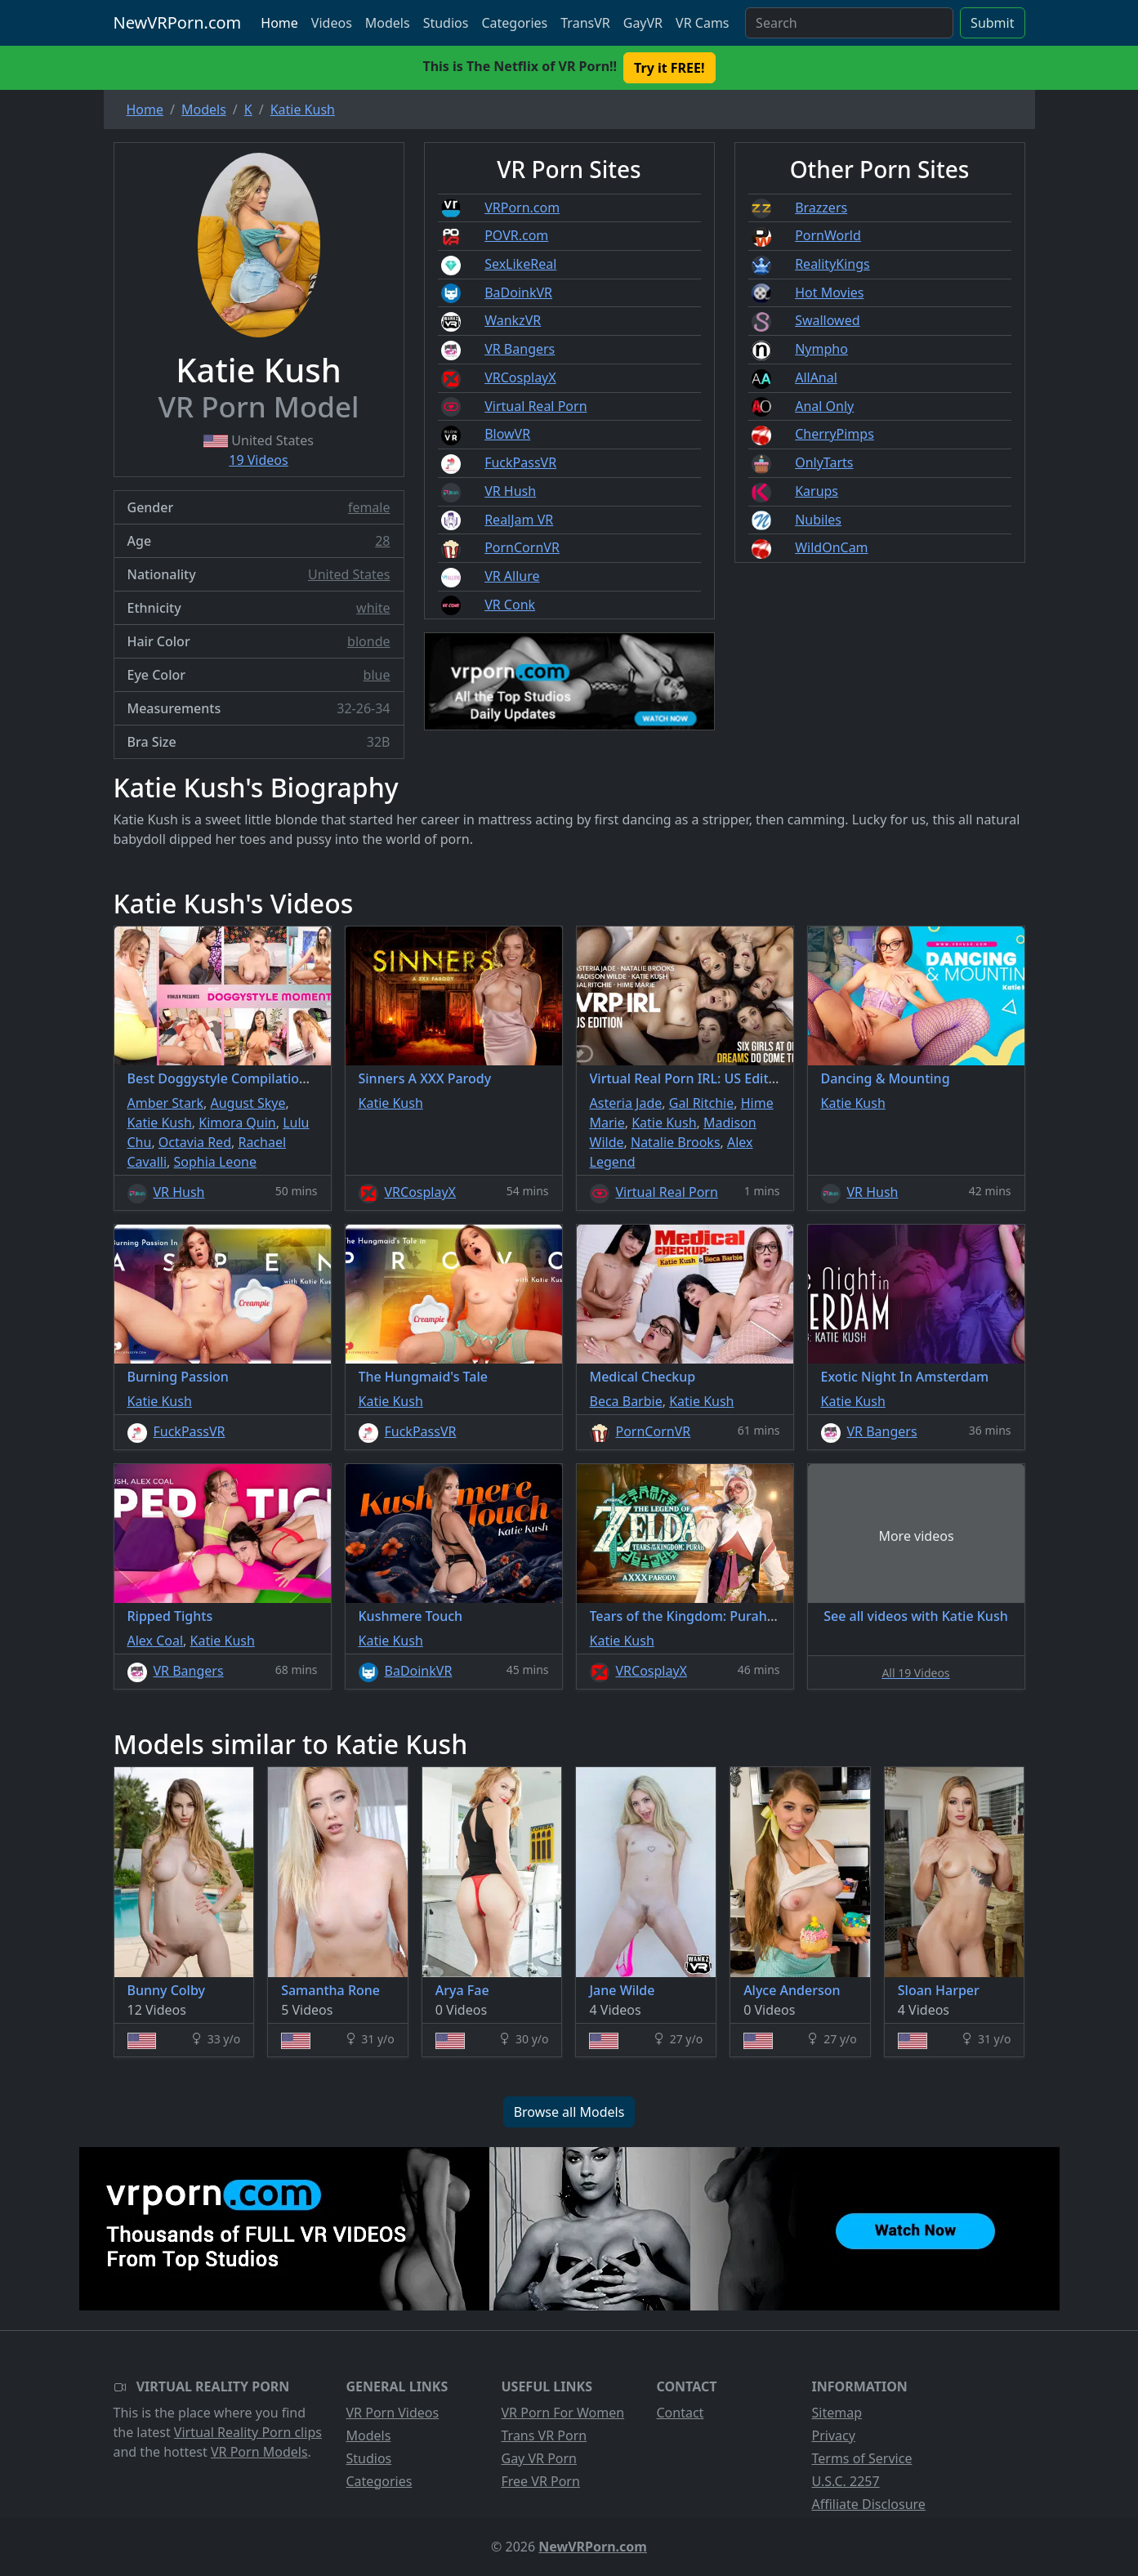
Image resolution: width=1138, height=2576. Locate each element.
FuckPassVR (520, 462)
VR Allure (511, 576)
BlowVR (507, 434)
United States (349, 574)
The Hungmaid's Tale (423, 1377)
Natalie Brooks (676, 1142)
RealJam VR (518, 520)
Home (279, 23)
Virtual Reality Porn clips (248, 2432)
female (369, 507)
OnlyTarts (824, 462)
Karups (816, 491)
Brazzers (821, 208)
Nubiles (818, 520)
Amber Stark (165, 1103)
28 (382, 541)
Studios (446, 23)
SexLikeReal (520, 264)
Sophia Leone (215, 1162)
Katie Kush (159, 1123)
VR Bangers (519, 349)
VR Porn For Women (563, 2413)
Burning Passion (178, 1377)
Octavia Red (194, 1142)
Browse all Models (569, 2112)
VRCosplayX (520, 377)
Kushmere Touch (411, 1616)
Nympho (821, 349)
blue (377, 675)
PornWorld (828, 235)
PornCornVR (522, 547)
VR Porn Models (259, 2452)
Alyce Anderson (791, 1990)
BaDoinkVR (518, 292)
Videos (331, 23)
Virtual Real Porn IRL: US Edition (689, 1078)
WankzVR (512, 320)
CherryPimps (834, 434)
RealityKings (832, 264)
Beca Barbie (626, 1401)
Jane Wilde (621, 1990)
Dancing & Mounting (885, 1078)
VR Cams (702, 23)
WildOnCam (831, 547)
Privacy (833, 2435)
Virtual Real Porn (535, 406)
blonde (368, 641)
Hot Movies (829, 292)
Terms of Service (862, 2458)
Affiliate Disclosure (869, 2504)
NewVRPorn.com (178, 22)
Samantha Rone (330, 1990)
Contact (680, 2413)
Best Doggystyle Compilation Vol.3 (234, 1078)
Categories (514, 23)
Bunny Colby (166, 1990)
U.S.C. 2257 (846, 2481)
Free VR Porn (541, 2481)
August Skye (247, 1103)
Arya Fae (462, 1990)
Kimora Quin (237, 1123)
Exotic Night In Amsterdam (905, 1377)
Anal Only (824, 406)
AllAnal (816, 377)
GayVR (643, 23)
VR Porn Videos (393, 2413)
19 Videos (258, 460)
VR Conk (509, 605)
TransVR (584, 23)
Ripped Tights (170, 1616)
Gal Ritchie (701, 1103)
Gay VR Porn (540, 2458)
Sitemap (837, 2413)
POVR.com (516, 235)
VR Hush (510, 491)
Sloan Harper (939, 1990)
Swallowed (827, 320)
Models (387, 23)
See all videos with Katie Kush (915, 1616)
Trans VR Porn (544, 2435)
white (373, 608)
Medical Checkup (643, 1377)
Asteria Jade (626, 1103)
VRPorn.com (522, 208)
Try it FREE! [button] (669, 68)
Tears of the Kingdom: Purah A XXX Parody (722, 1616)
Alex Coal (155, 1641)
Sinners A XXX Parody (425, 1078)
